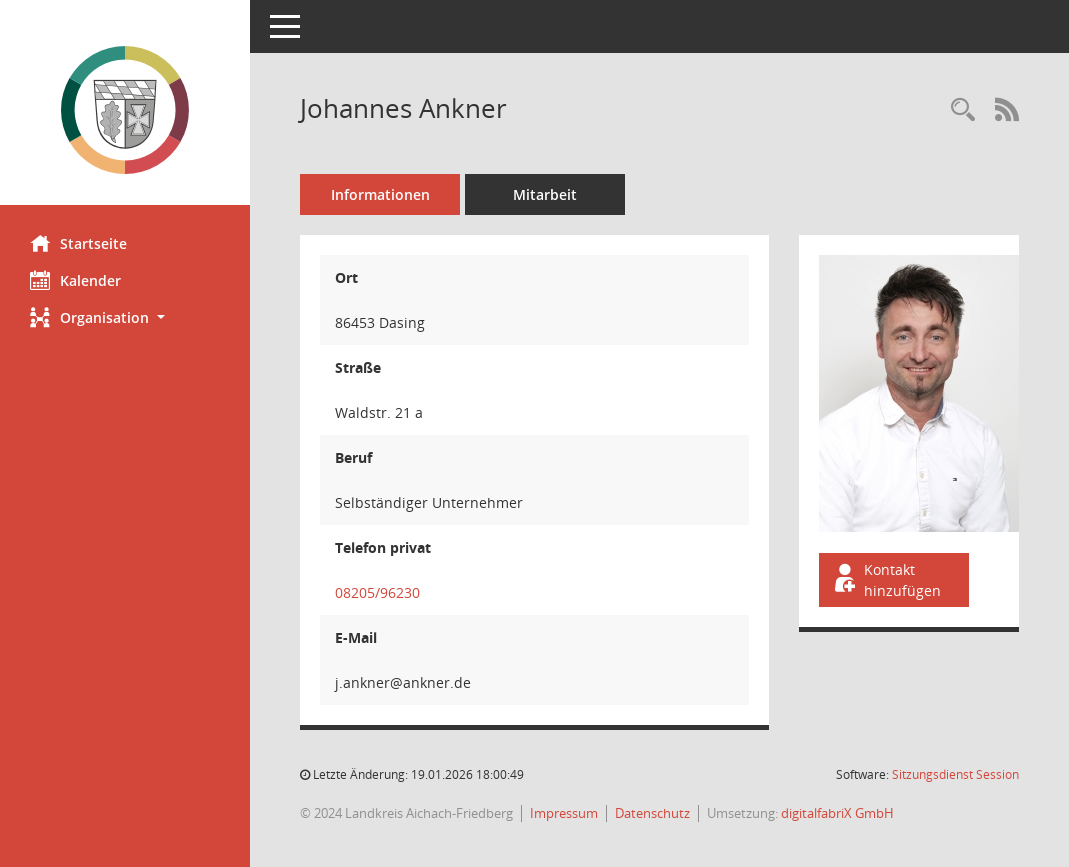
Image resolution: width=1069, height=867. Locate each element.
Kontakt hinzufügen (886, 580)
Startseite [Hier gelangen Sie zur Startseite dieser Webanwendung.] (78, 243)
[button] (125, 317)
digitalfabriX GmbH (837, 813)
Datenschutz (652, 813)
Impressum (564, 813)
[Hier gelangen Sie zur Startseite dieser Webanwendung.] (125, 110)
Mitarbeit (545, 194)
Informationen (380, 194)
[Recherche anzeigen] (963, 110)
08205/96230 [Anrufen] (377, 592)
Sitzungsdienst (955, 774)
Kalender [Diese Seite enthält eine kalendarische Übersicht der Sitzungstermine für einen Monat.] (75, 280)
